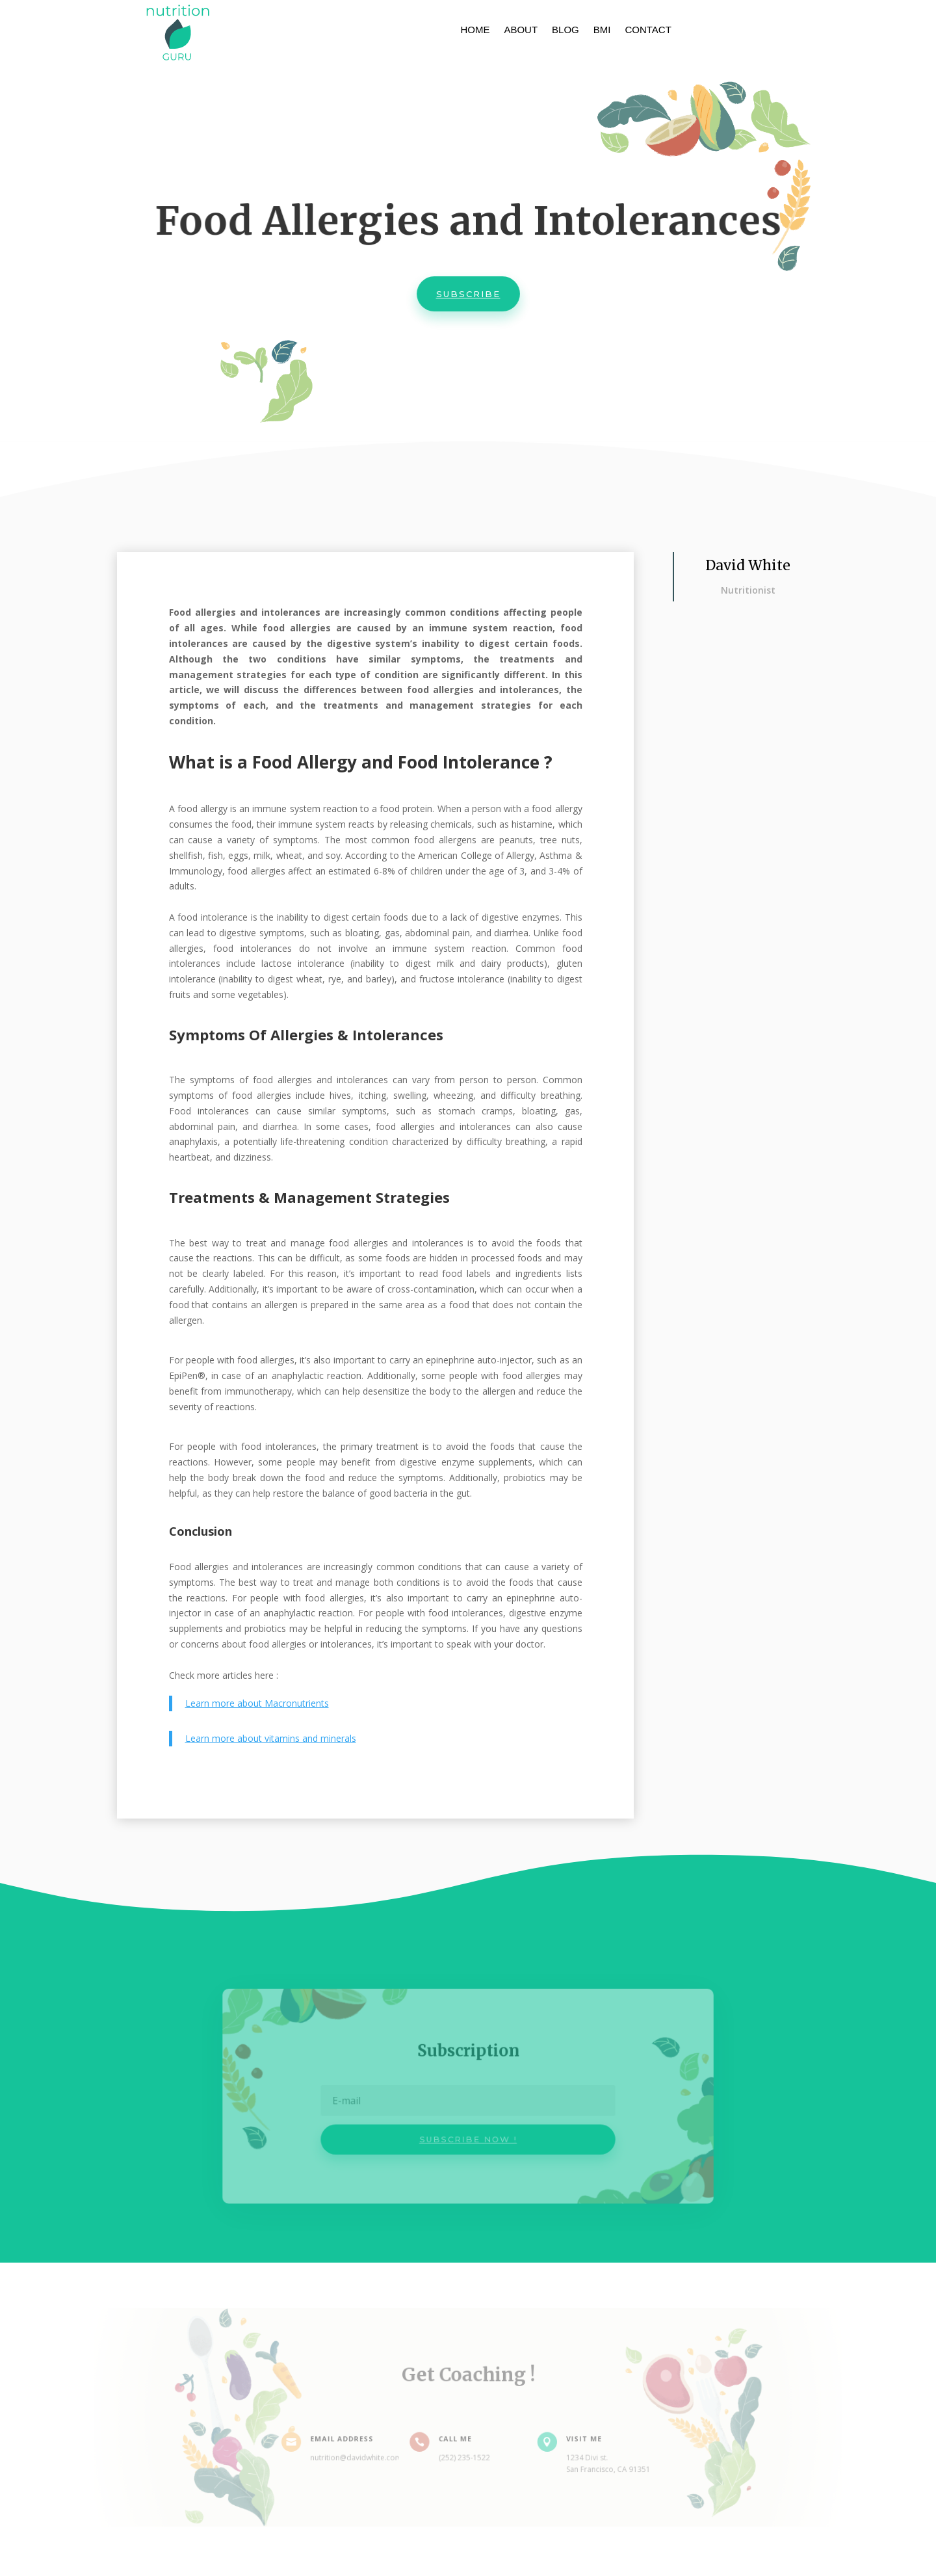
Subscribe (468, 296)
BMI (602, 30)
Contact (648, 30)
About (521, 30)
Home (474, 30)
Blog (565, 30)
